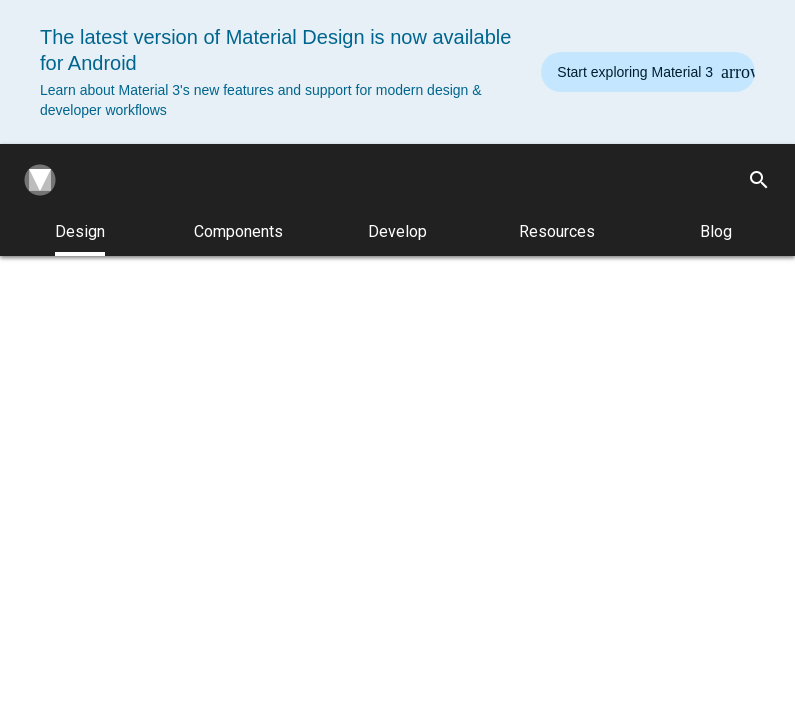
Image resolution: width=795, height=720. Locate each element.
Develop (397, 231)
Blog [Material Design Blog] (716, 231)
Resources (557, 231)
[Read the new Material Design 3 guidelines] (648, 72)
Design (80, 239)
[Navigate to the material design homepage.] (36, 180)
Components (238, 231)
